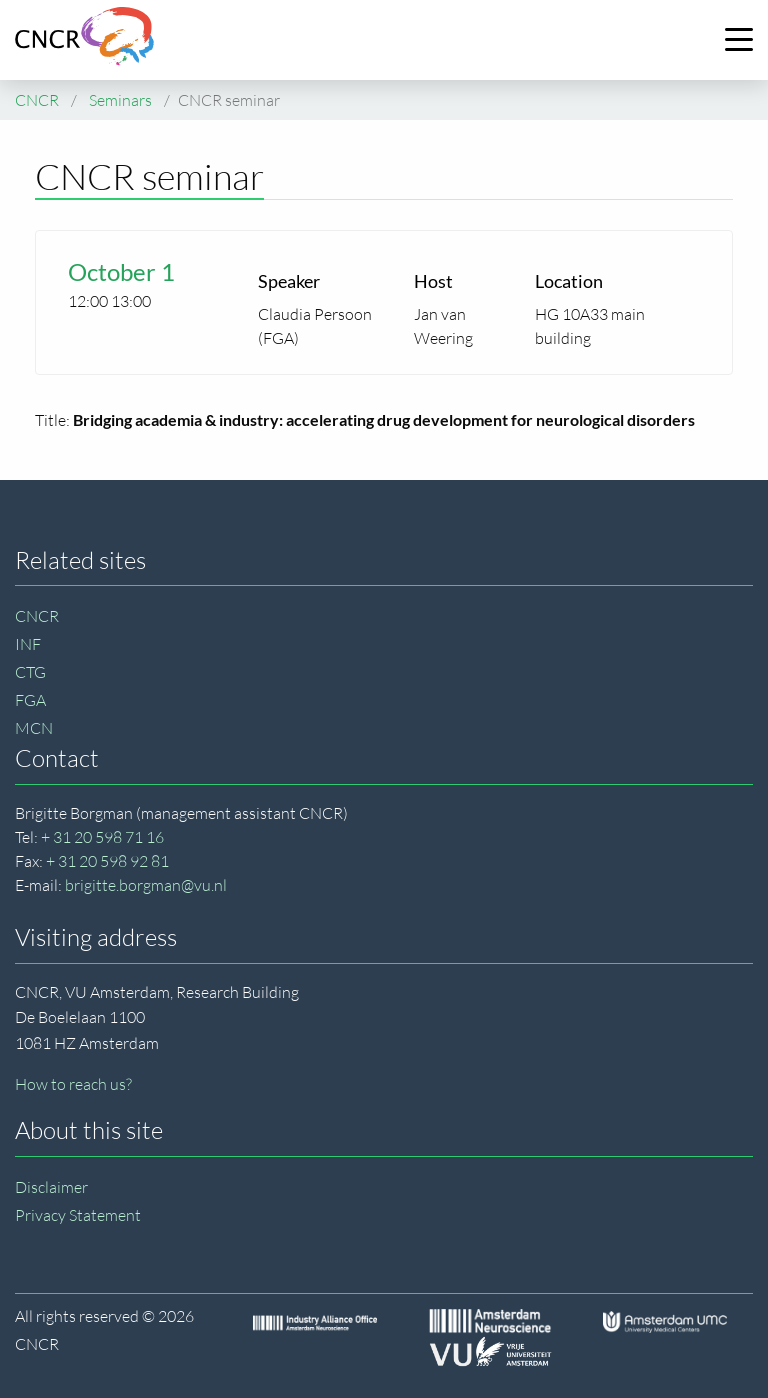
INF (28, 644)
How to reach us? (73, 1084)
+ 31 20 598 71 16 (102, 837)
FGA (30, 700)
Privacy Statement (78, 1215)
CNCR (37, 616)
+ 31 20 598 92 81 (107, 861)
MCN (34, 728)
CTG (30, 672)
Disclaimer (51, 1187)
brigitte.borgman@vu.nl (146, 885)
